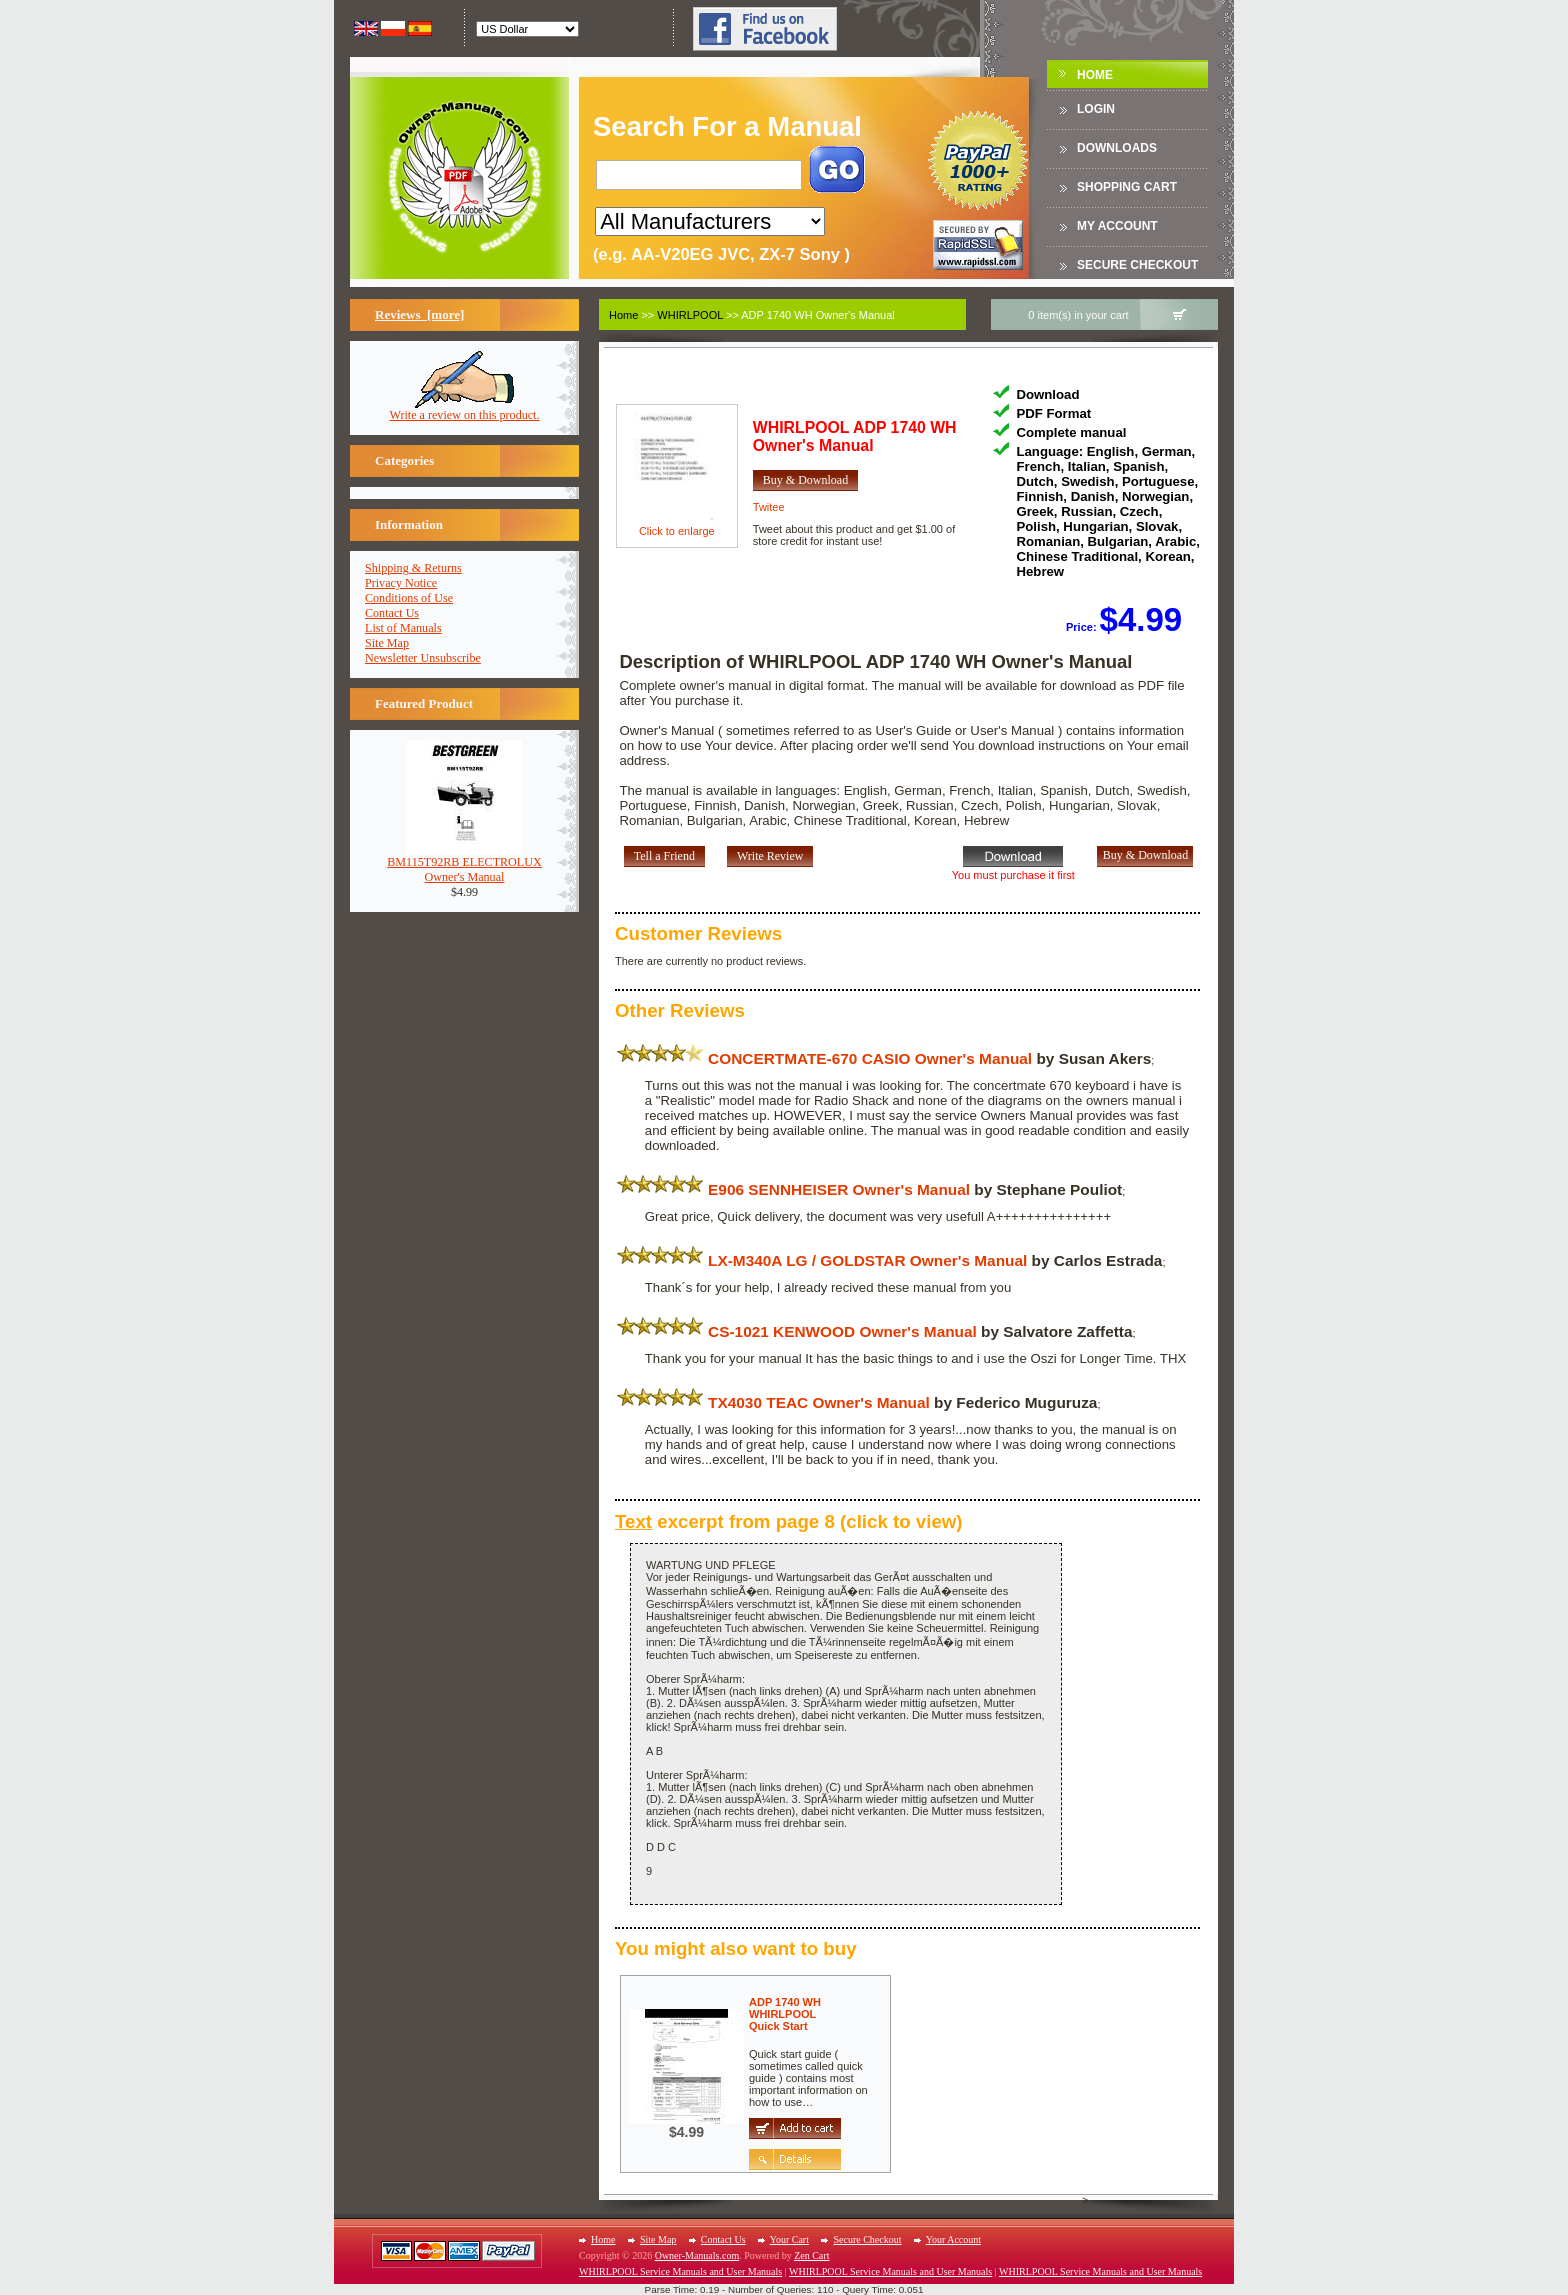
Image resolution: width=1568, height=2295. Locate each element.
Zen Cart (811, 2255)
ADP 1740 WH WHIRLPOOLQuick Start (785, 2014)
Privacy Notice (401, 583)
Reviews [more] (419, 314)
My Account (1117, 226)
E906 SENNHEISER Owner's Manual (839, 1189)
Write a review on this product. (465, 409)
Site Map (387, 643)
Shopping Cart (1127, 187)
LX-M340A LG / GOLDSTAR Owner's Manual (867, 1260)
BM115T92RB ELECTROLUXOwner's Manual (464, 864)
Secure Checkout (1137, 265)
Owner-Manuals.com (697, 2255)
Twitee (769, 507)
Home (1095, 75)
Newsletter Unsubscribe (423, 658)
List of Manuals (403, 628)
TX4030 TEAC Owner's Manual (819, 1402)
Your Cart (789, 2239)
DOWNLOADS (1117, 148)
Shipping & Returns (413, 568)
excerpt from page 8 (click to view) (789, 1521)
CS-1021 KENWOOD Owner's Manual (842, 1331)
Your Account (953, 2239)
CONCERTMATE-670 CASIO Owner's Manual (870, 1058)
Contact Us (392, 613)
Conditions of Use (409, 598)
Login (1096, 109)
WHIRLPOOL (690, 315)
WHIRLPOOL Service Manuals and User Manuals (680, 2271)
